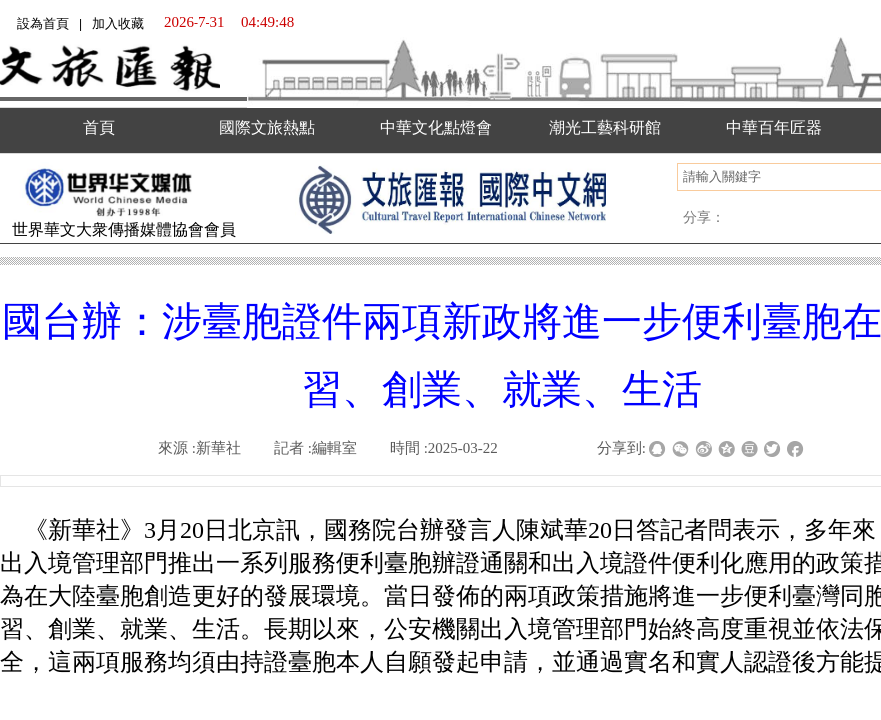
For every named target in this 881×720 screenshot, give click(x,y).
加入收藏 (118, 23)
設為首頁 (43, 23)
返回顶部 (838, 620)
